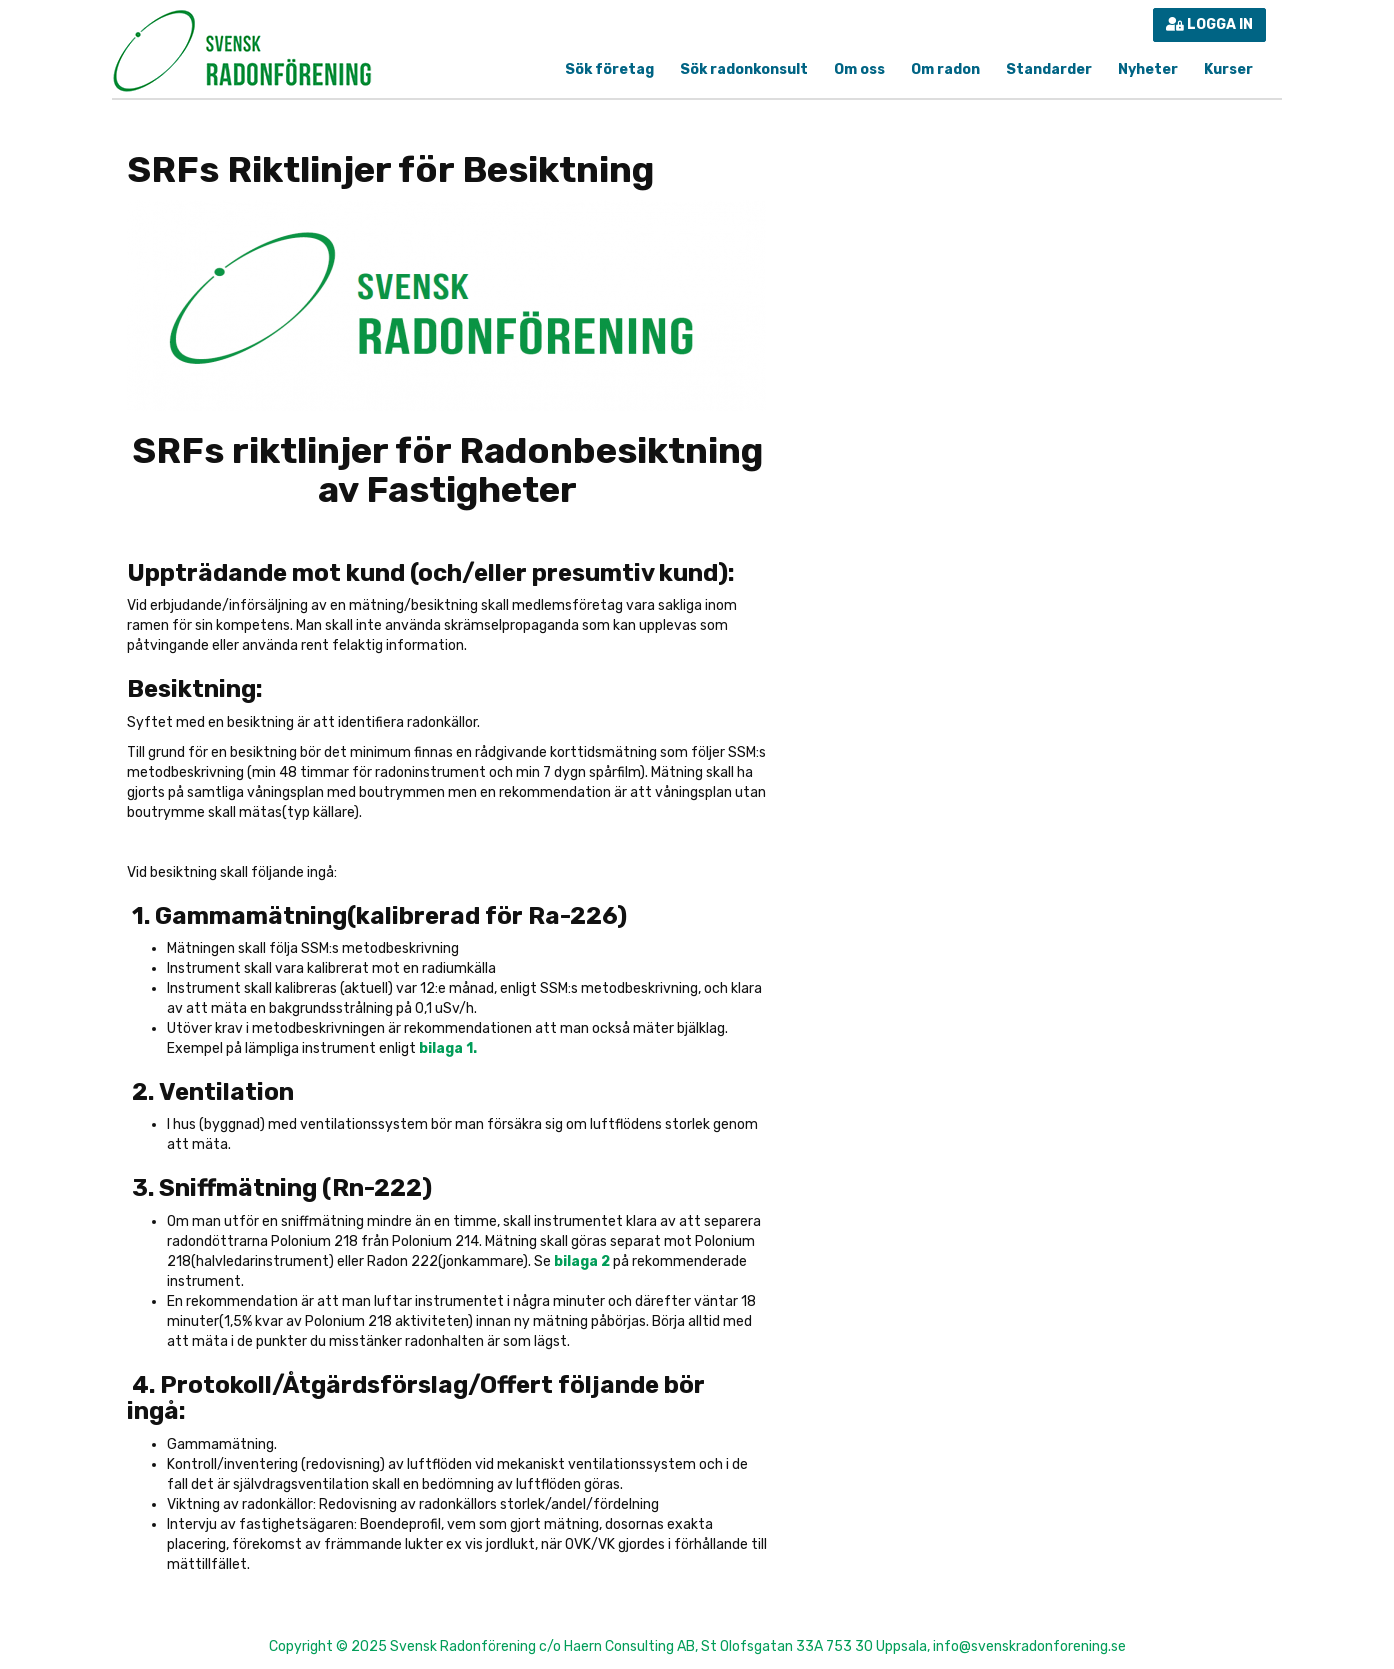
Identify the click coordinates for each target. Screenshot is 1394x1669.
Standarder (1049, 69)
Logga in (1209, 24)
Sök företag (609, 69)
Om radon (945, 69)
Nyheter (1148, 69)
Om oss (859, 69)
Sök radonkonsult (744, 69)
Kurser (1228, 69)
